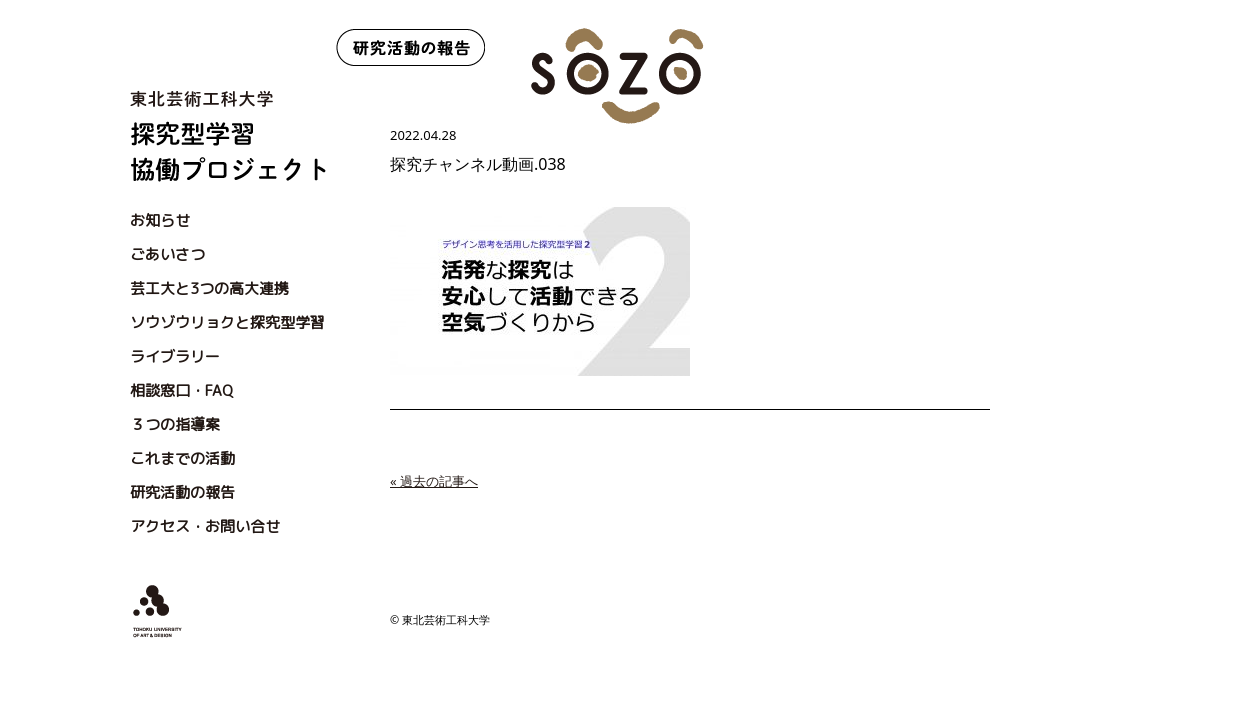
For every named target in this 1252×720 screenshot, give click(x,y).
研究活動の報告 (182, 492)
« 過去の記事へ (434, 481)
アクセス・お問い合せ (205, 526)
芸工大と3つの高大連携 (209, 288)
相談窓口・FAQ (181, 390)
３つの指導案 (175, 424)
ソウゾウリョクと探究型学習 (227, 322)
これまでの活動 (182, 458)
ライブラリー (175, 356)
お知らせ (160, 220)
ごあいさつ (167, 254)
